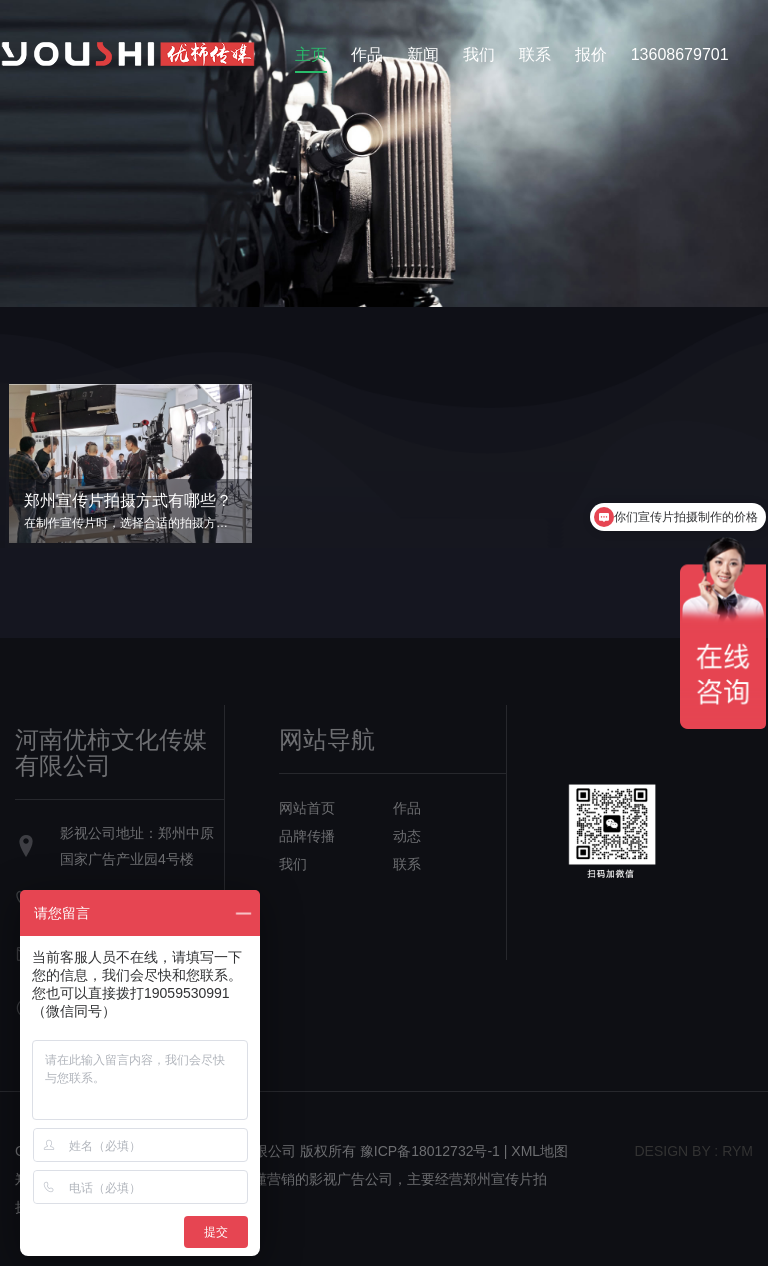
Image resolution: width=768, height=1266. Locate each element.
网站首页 (307, 808)
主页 (311, 54)
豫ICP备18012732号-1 (430, 1151)
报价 (591, 54)
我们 (479, 54)
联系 (535, 54)
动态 (407, 836)
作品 (367, 54)
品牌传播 (307, 836)
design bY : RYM (693, 1151)
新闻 (423, 54)
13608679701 (680, 54)
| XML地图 (536, 1151)
